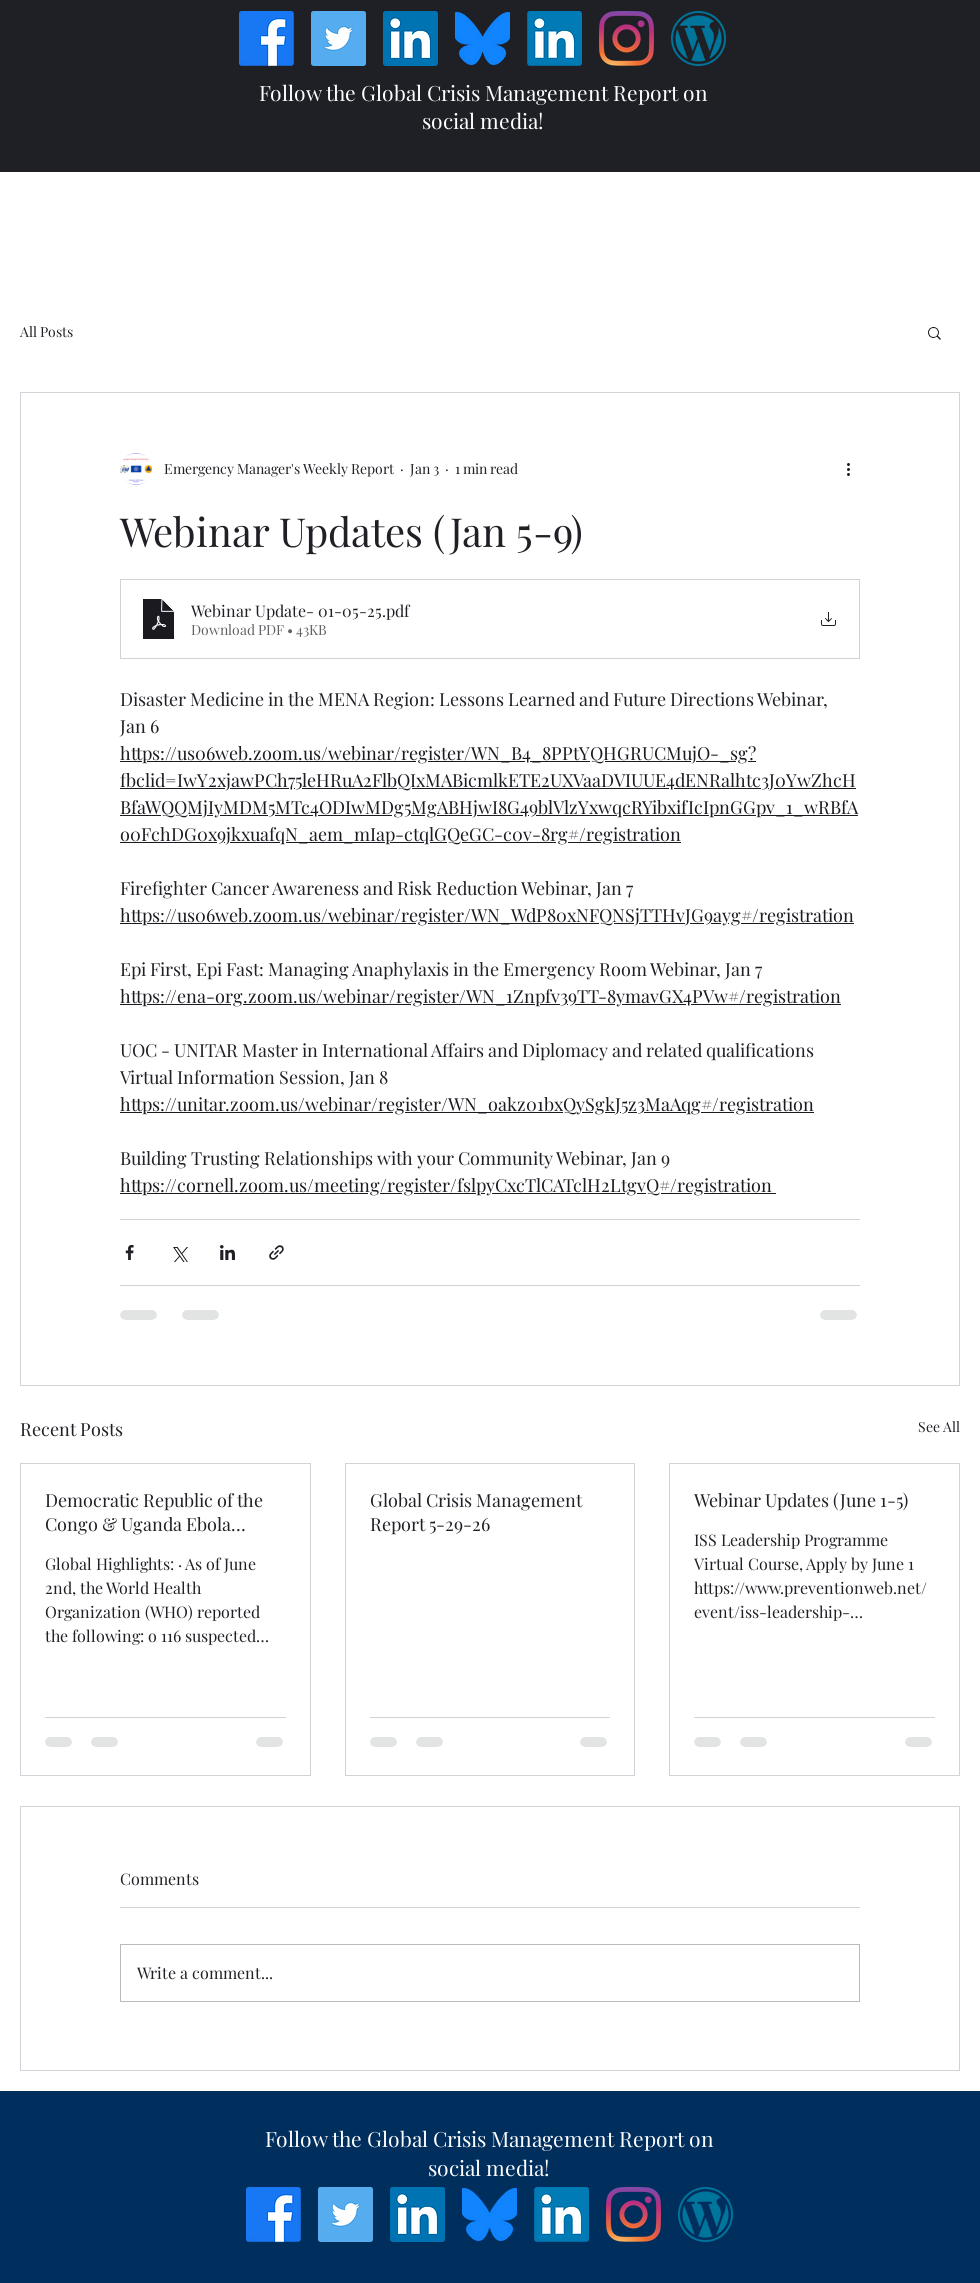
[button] (934, 332)
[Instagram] (626, 38)
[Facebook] (266, 38)
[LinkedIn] (410, 38)
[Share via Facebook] (129, 1252)
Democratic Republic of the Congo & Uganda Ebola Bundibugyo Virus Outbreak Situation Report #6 (154, 1512)
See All (939, 1426)
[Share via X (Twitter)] (178, 1252)
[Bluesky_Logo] (482, 38)
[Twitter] (338, 38)
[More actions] (848, 469)
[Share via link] (276, 1252)
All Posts (46, 331)
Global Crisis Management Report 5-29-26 (476, 1512)
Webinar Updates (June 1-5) (801, 1500)
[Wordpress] (698, 38)
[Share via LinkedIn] (227, 1252)
